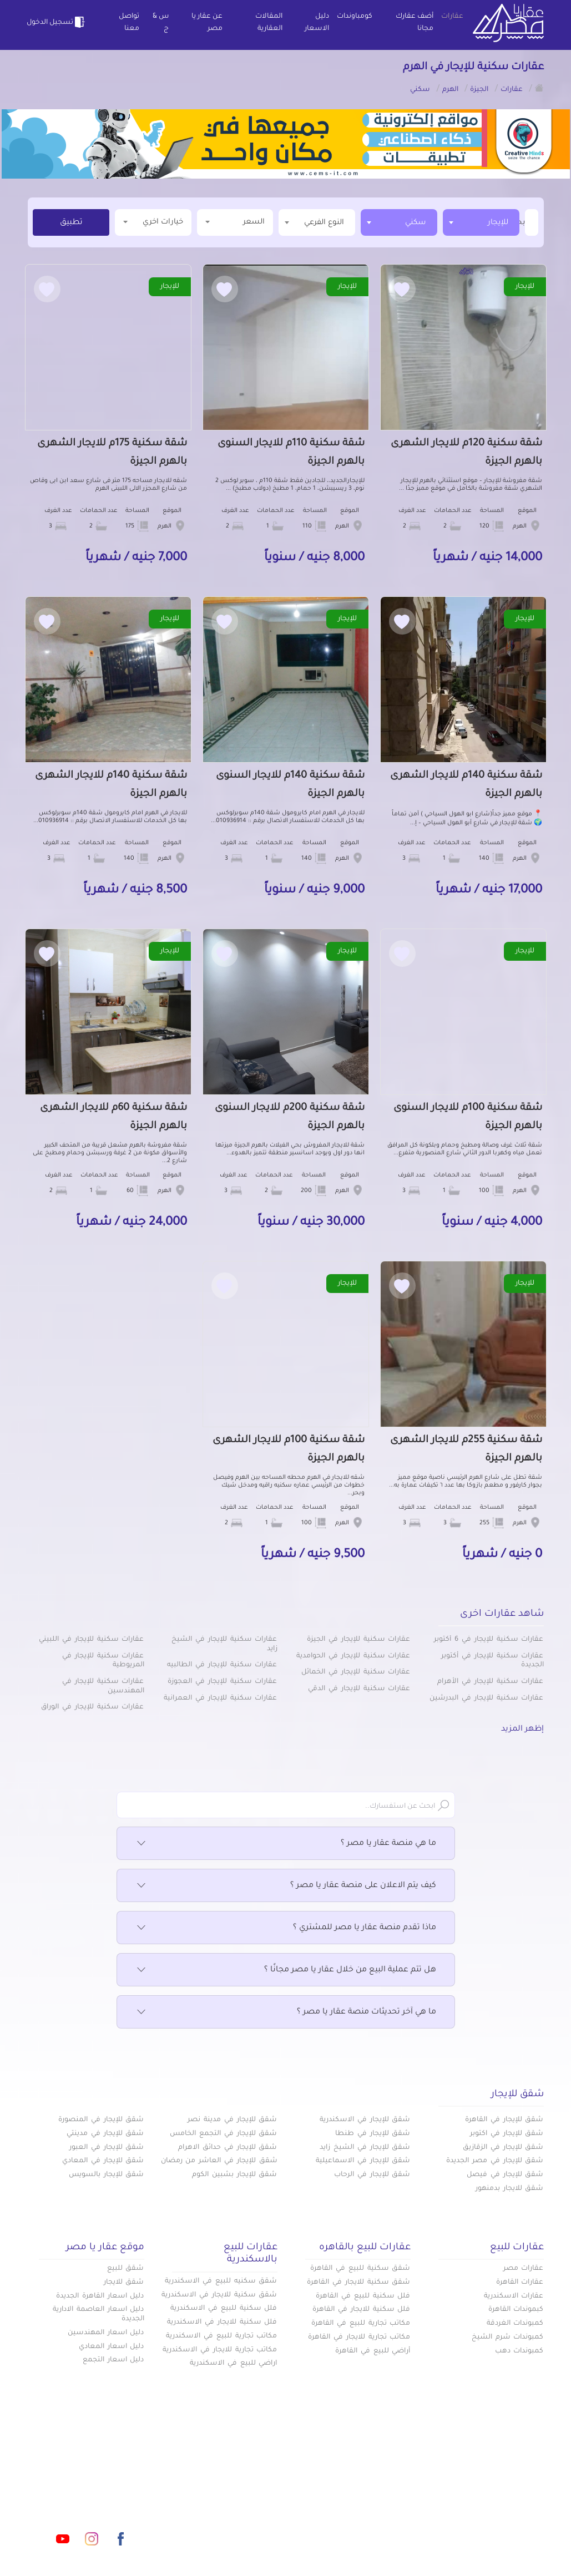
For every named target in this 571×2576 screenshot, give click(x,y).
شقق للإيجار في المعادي (103, 2161)
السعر (235, 221)
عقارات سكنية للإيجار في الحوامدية (353, 1656)
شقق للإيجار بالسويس (106, 2175)
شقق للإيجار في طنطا (372, 2134)
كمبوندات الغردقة (515, 2323)
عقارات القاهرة (520, 2282)
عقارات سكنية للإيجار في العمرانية (220, 1698)
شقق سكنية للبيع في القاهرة (360, 2269)
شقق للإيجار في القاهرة (504, 2120)
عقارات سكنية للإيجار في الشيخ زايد (224, 1644)
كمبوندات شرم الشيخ (508, 2337)
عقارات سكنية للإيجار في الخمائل (355, 1672)
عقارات (452, 17)
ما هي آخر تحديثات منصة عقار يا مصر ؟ (285, 2012)
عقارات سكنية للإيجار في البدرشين (486, 1698)
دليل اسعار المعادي (111, 2347)
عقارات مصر (523, 2269)
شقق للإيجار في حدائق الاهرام (227, 2148)
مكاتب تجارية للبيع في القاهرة (360, 2323)
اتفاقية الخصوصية (213, 2506)
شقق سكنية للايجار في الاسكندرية (219, 2295)
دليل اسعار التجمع (113, 2360)
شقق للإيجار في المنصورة (101, 2120)
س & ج (161, 23)
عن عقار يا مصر (207, 23)
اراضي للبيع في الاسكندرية (233, 2363)
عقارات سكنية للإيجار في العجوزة (222, 1682)
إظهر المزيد (522, 1729)
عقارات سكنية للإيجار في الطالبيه (222, 1665)
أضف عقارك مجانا (414, 23)
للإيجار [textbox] (498, 223)
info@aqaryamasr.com (108, 2489)
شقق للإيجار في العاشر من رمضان (219, 2161)
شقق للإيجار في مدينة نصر (232, 2120)
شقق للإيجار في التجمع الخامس (223, 2134)
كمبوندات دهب (519, 2351)
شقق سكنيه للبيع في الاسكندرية (221, 2281)
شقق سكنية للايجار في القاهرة (358, 2282)
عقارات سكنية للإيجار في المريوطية (103, 1661)
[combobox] (481, 222)
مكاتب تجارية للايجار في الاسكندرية (220, 2350)
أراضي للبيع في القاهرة (372, 2351)
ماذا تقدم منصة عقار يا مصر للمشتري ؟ (285, 1928)
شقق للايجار (124, 2282)
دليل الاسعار (317, 23)
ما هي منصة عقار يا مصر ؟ (285, 1843)
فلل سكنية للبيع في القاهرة (363, 2296)
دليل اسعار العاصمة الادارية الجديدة (98, 2314)
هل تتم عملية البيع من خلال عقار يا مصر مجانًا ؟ (285, 1970)
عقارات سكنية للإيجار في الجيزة (358, 1640)
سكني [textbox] (415, 223)
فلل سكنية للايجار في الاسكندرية (222, 2322)
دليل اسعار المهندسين (106, 2333)
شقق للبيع (125, 2269)
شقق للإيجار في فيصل (505, 2175)
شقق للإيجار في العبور (106, 2148)
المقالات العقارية (268, 23)
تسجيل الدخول (57, 22)
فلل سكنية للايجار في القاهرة (361, 2310)
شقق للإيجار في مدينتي (105, 2134)
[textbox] (524, 222)
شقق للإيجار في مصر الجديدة (494, 2161)
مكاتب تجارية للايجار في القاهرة (359, 2337)
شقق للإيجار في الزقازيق (503, 2148)
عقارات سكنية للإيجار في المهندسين (103, 1686)
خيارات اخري (153, 221)
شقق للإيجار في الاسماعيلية (363, 2161)
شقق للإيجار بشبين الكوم (234, 2175)
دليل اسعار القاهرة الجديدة (100, 2296)
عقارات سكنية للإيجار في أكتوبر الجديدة (492, 1661)
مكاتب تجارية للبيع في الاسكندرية (221, 2336)
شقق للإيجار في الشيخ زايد (365, 2148)
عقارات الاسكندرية (514, 2296)
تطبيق (71, 223)
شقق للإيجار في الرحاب (372, 2175)
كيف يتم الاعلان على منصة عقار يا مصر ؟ (285, 1886)
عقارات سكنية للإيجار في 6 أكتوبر (488, 1640)
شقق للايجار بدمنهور (510, 2189)
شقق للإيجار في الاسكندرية (365, 2120)
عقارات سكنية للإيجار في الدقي (359, 1689)
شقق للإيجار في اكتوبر (506, 2134)
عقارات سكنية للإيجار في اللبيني (91, 1640)
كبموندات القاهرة (516, 2310)
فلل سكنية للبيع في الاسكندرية (223, 2309)
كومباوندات (354, 17)
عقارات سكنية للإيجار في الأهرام (490, 1682)
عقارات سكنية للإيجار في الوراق (92, 1707)
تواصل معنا (129, 23)
